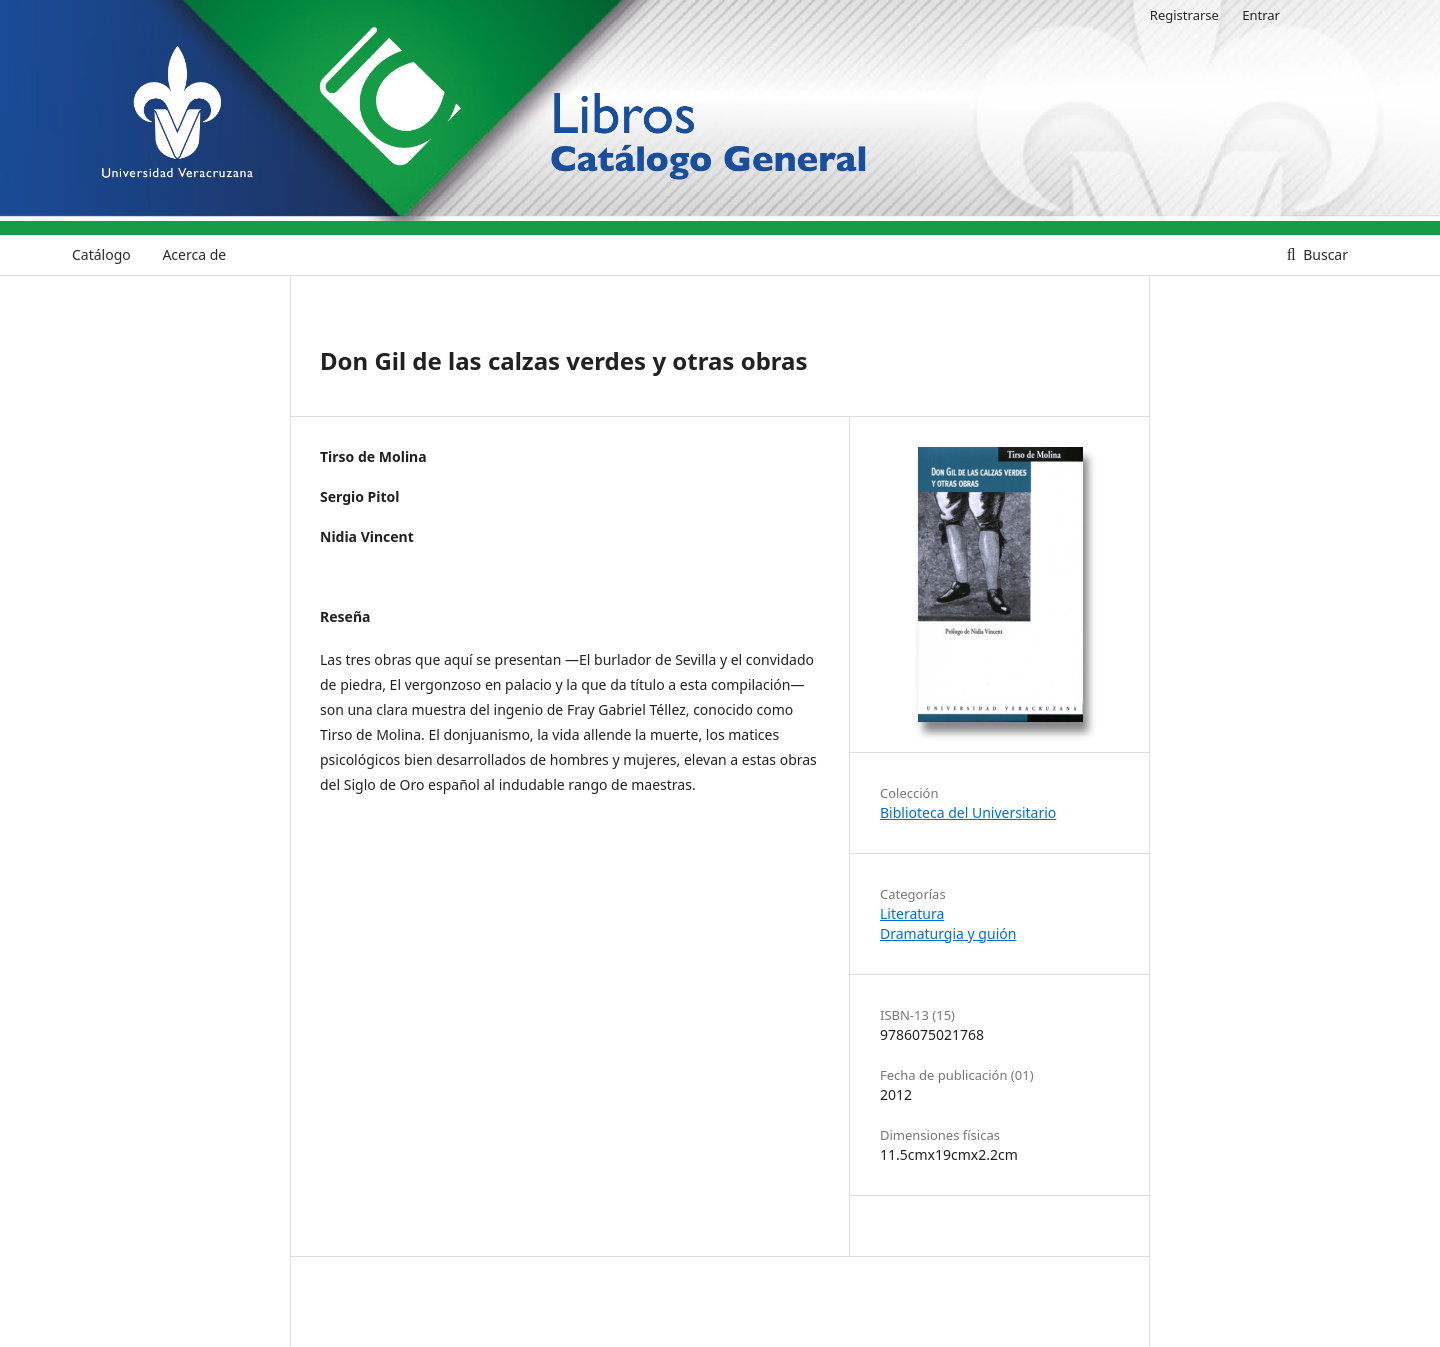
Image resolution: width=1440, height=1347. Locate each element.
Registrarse (1184, 15)
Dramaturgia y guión (948, 933)
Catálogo (101, 254)
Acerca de (194, 254)
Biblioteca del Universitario (968, 812)
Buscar (1324, 254)
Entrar (1261, 15)
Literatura (912, 913)
